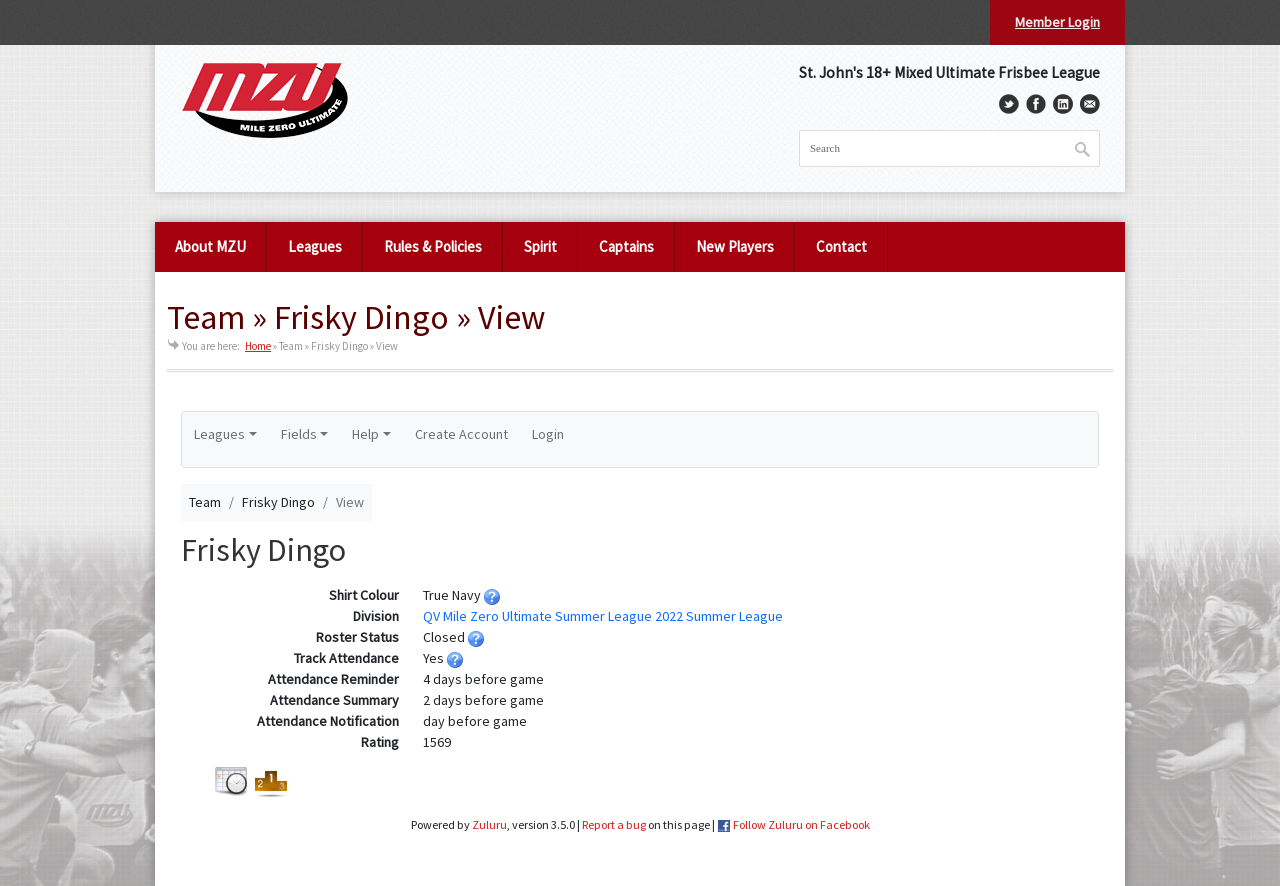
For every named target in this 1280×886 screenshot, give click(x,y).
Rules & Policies (433, 246)
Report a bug (614, 824)
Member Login (1057, 22)
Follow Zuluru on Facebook (801, 824)
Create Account (461, 434)
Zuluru (489, 824)
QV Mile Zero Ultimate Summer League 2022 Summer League (603, 616)
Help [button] (365, 434)
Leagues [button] (219, 434)
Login (548, 434)
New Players (735, 246)
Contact (841, 246)
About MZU (210, 246)
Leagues (315, 246)
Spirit (540, 246)
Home (258, 346)
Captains (626, 246)
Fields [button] (299, 434)
